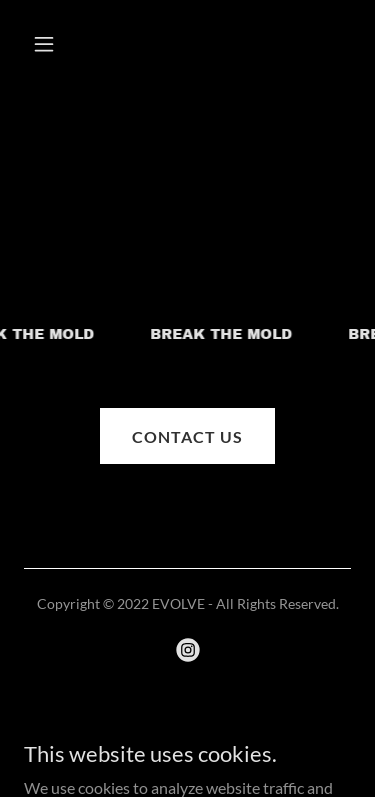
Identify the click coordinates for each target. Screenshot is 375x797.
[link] (188, 650)
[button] (48, 44)
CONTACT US (187, 436)
